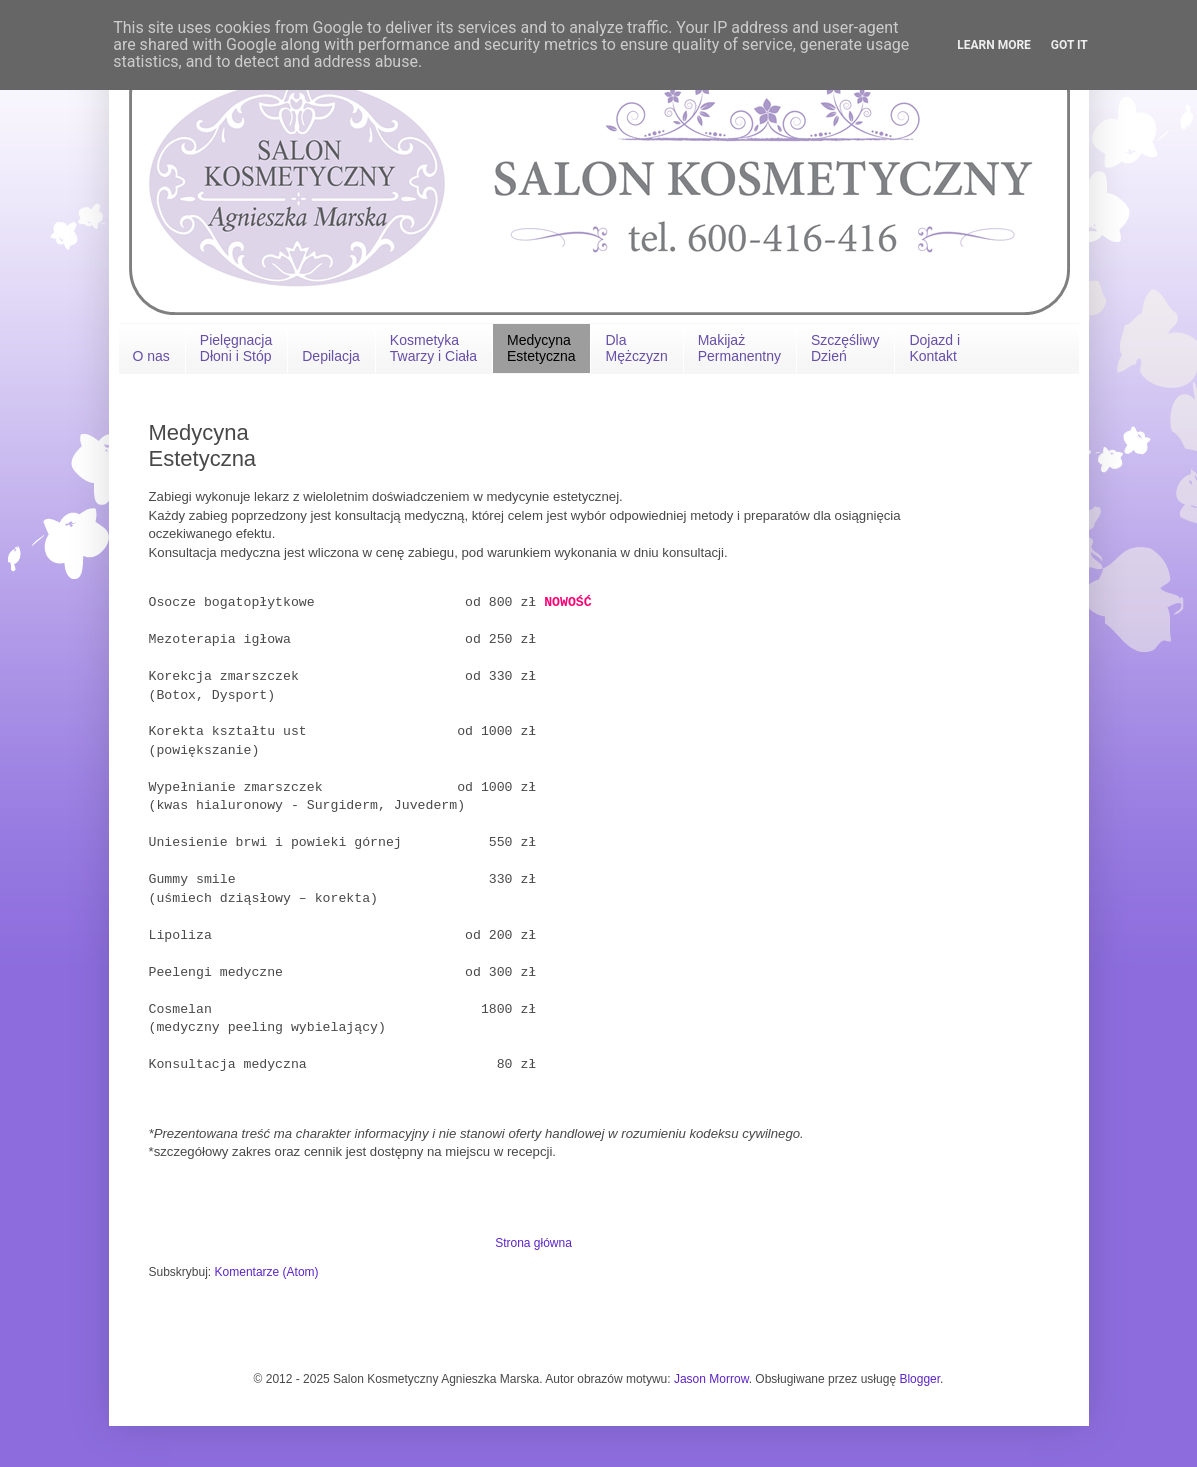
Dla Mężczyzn (636, 348)
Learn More (994, 45)
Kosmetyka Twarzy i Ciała (433, 348)
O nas (151, 356)
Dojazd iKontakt (934, 348)
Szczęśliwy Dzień (845, 348)
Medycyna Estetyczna (541, 348)
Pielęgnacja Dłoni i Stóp (236, 348)
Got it (1069, 45)
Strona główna (533, 1243)
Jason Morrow (711, 1379)
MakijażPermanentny (739, 348)
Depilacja (331, 356)
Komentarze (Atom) (267, 1272)
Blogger (919, 1379)
